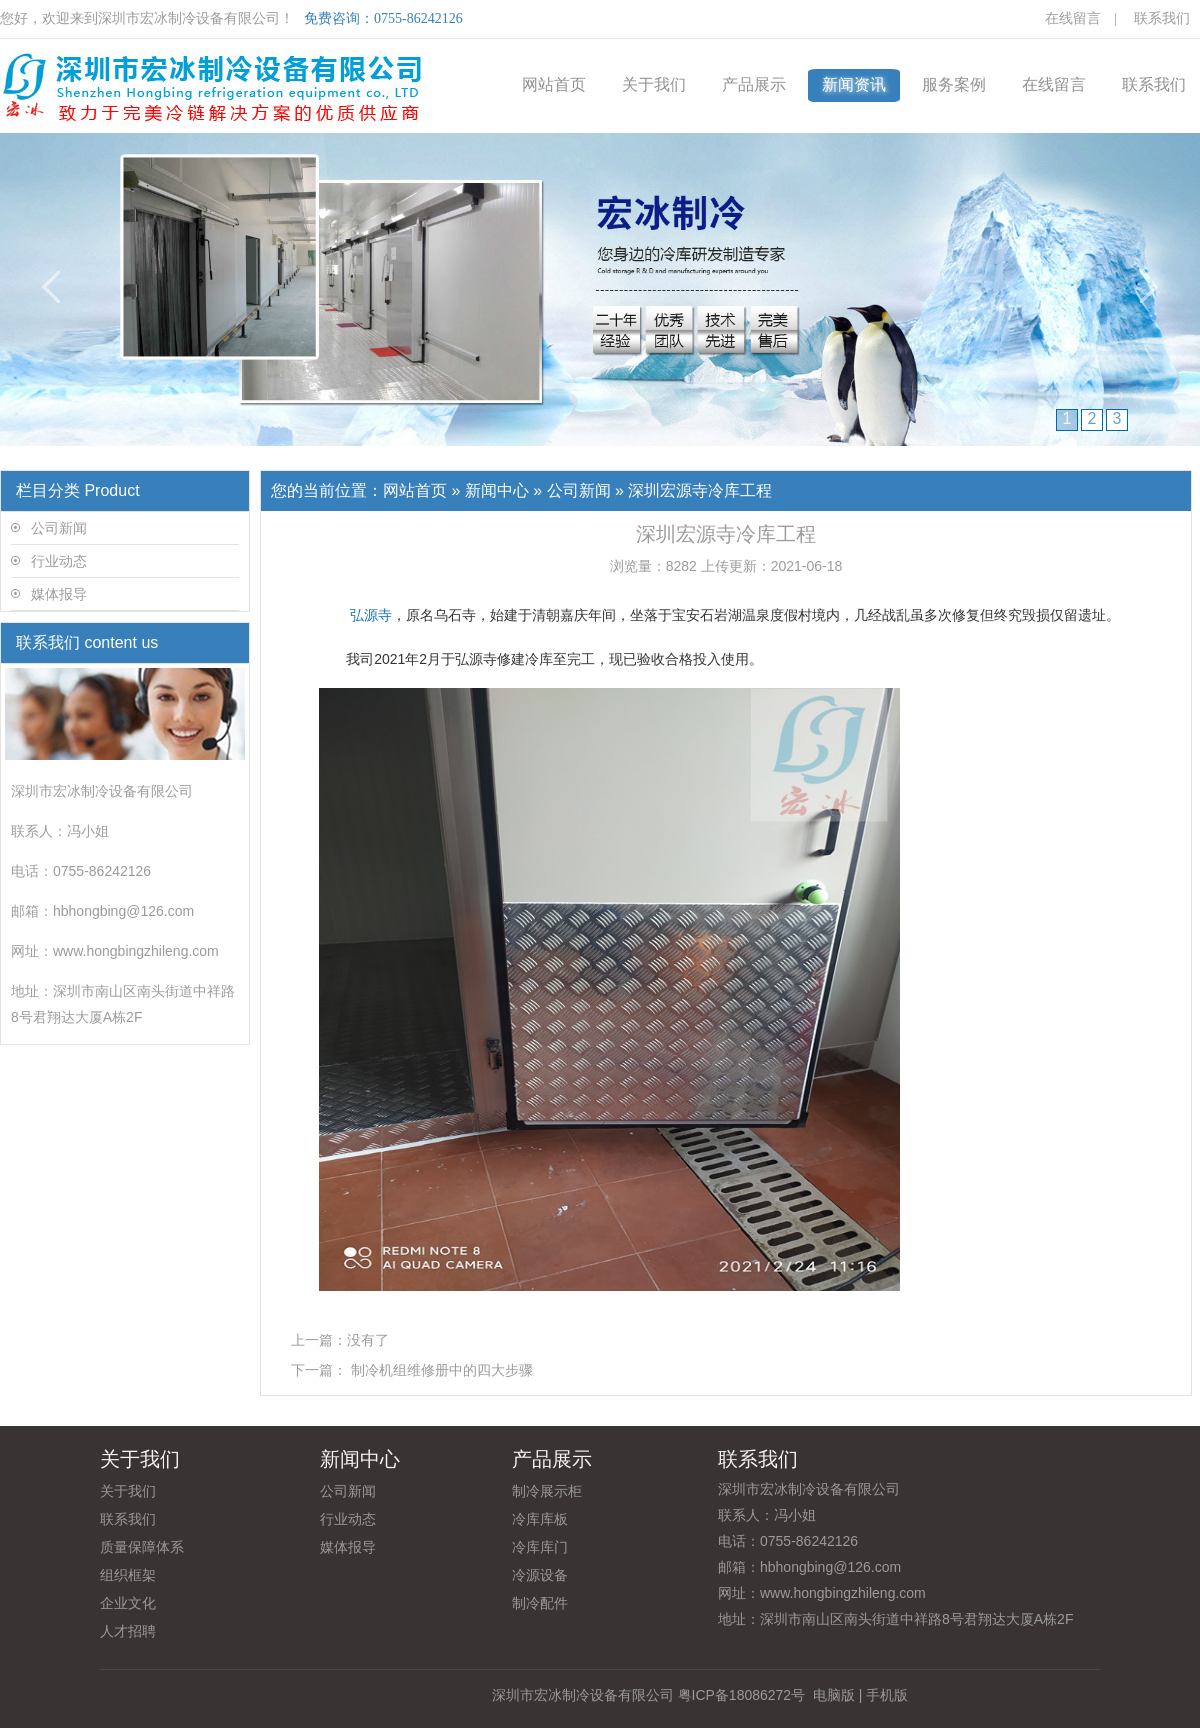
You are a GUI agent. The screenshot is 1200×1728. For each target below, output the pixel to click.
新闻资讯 (854, 84)
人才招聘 (128, 1631)
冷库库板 (540, 1519)
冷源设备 (540, 1575)
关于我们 (654, 84)
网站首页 (554, 84)
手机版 (887, 1695)
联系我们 (1162, 18)
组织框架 (128, 1575)
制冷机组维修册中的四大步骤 (442, 1370)
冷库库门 (540, 1547)
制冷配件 (540, 1603)
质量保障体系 (142, 1547)
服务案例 (954, 84)
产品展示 (754, 84)
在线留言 (1073, 18)
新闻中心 (497, 490)
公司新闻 (59, 528)
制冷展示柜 (547, 1491)
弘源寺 (371, 615)
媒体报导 (59, 594)
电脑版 (834, 1695)
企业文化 (128, 1603)
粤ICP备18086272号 (742, 1695)
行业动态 (59, 561)
